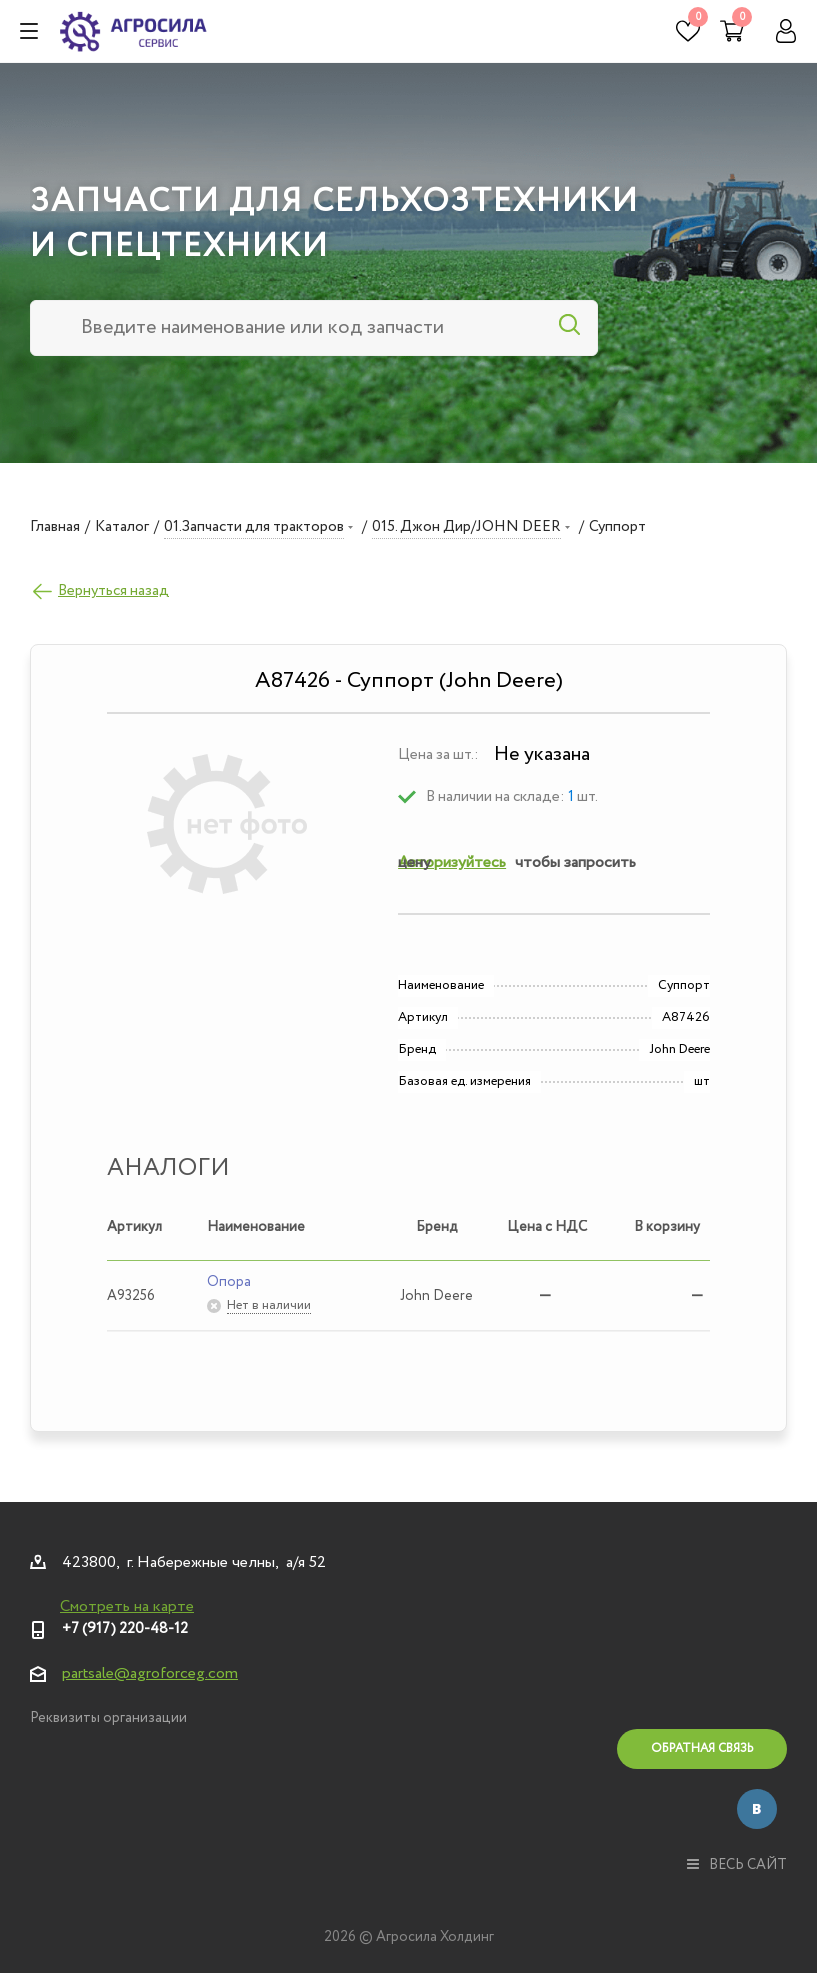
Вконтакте (757, 1809)
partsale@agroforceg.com (150, 1673)
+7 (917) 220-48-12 (125, 1629)
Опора (229, 1282)
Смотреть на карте (127, 1606)
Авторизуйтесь (452, 862)
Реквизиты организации (108, 1718)
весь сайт (737, 1865)
